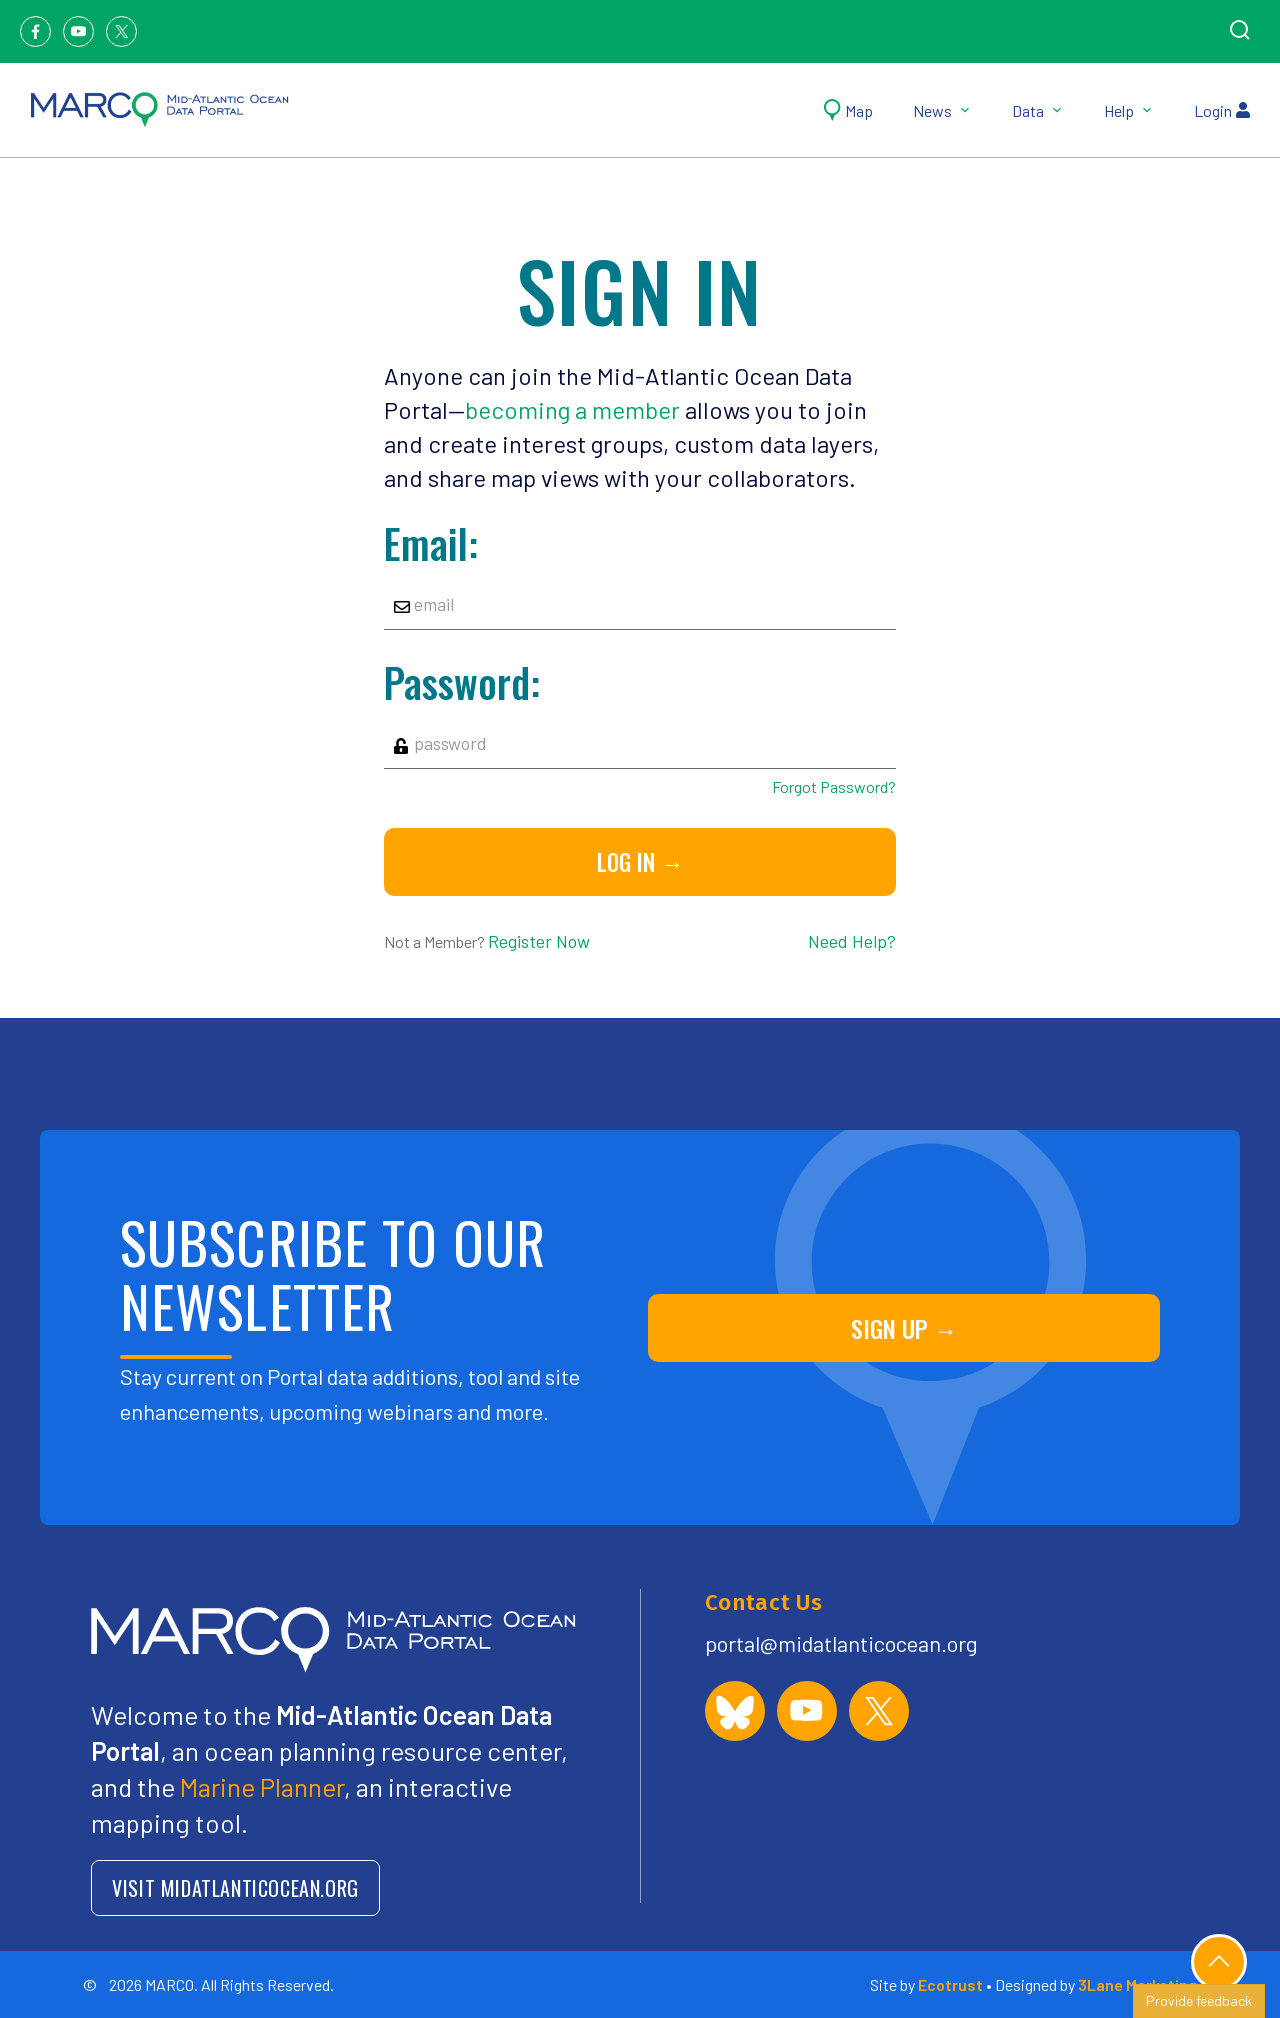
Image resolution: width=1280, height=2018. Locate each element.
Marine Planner (262, 1786)
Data (1038, 110)
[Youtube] (78, 31)
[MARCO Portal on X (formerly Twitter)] (879, 1711)
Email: (431, 543)
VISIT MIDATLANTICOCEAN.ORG (235, 1888)
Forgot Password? (834, 786)
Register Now (539, 941)
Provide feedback (1199, 2000)
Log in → (640, 862)
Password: (462, 682)
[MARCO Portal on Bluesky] (735, 1711)
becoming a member (572, 409)
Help (1129, 110)
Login (1222, 110)
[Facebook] (35, 31)
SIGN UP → (904, 1328)
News (942, 110)
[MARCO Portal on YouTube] (807, 1711)
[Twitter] (121, 31)
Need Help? (852, 941)
